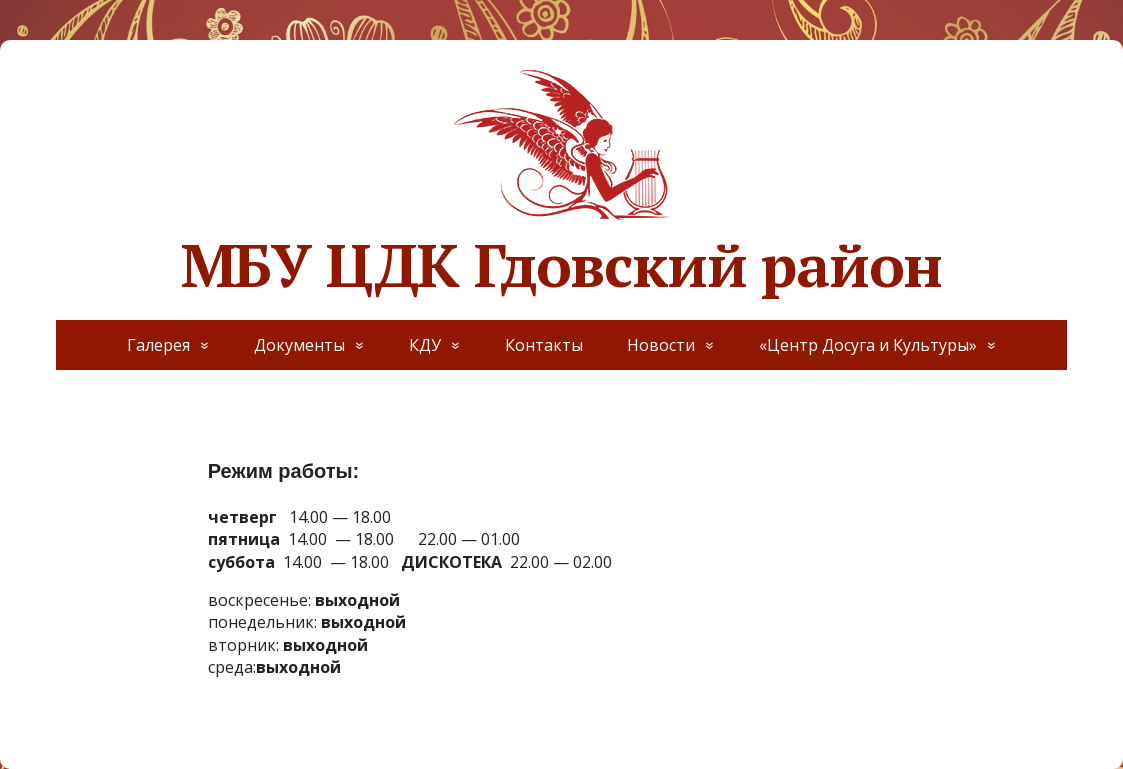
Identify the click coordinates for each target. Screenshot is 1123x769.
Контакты (544, 345)
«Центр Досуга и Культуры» (868, 345)
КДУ (425, 345)
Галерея (158, 345)
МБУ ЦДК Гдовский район (562, 180)
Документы (299, 345)
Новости (661, 345)
